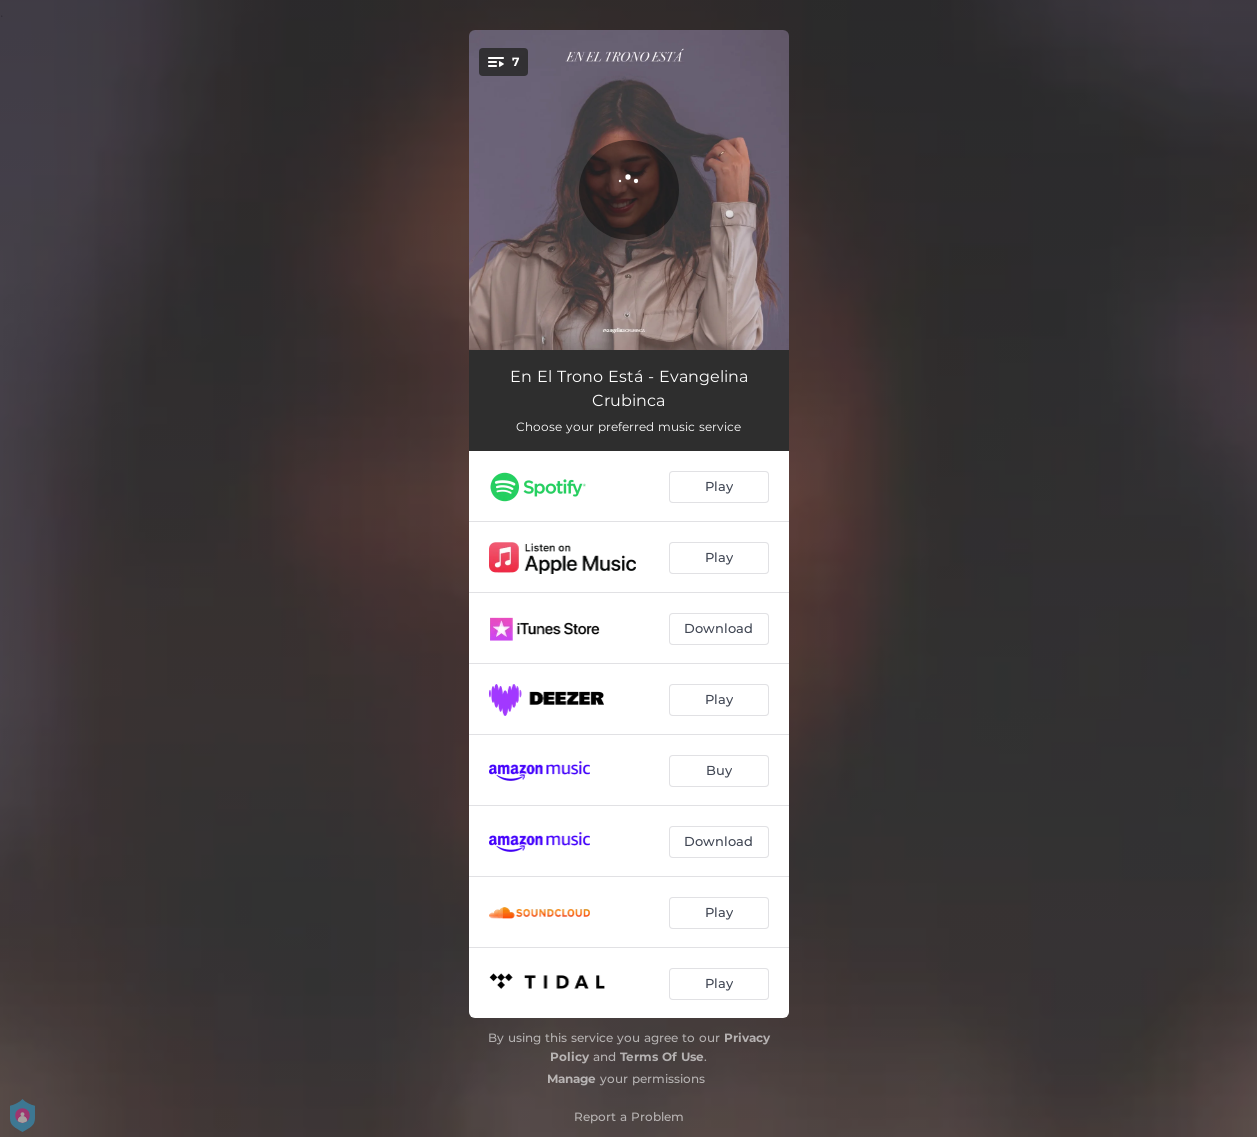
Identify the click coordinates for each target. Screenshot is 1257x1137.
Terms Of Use (662, 1056)
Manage (571, 1078)
